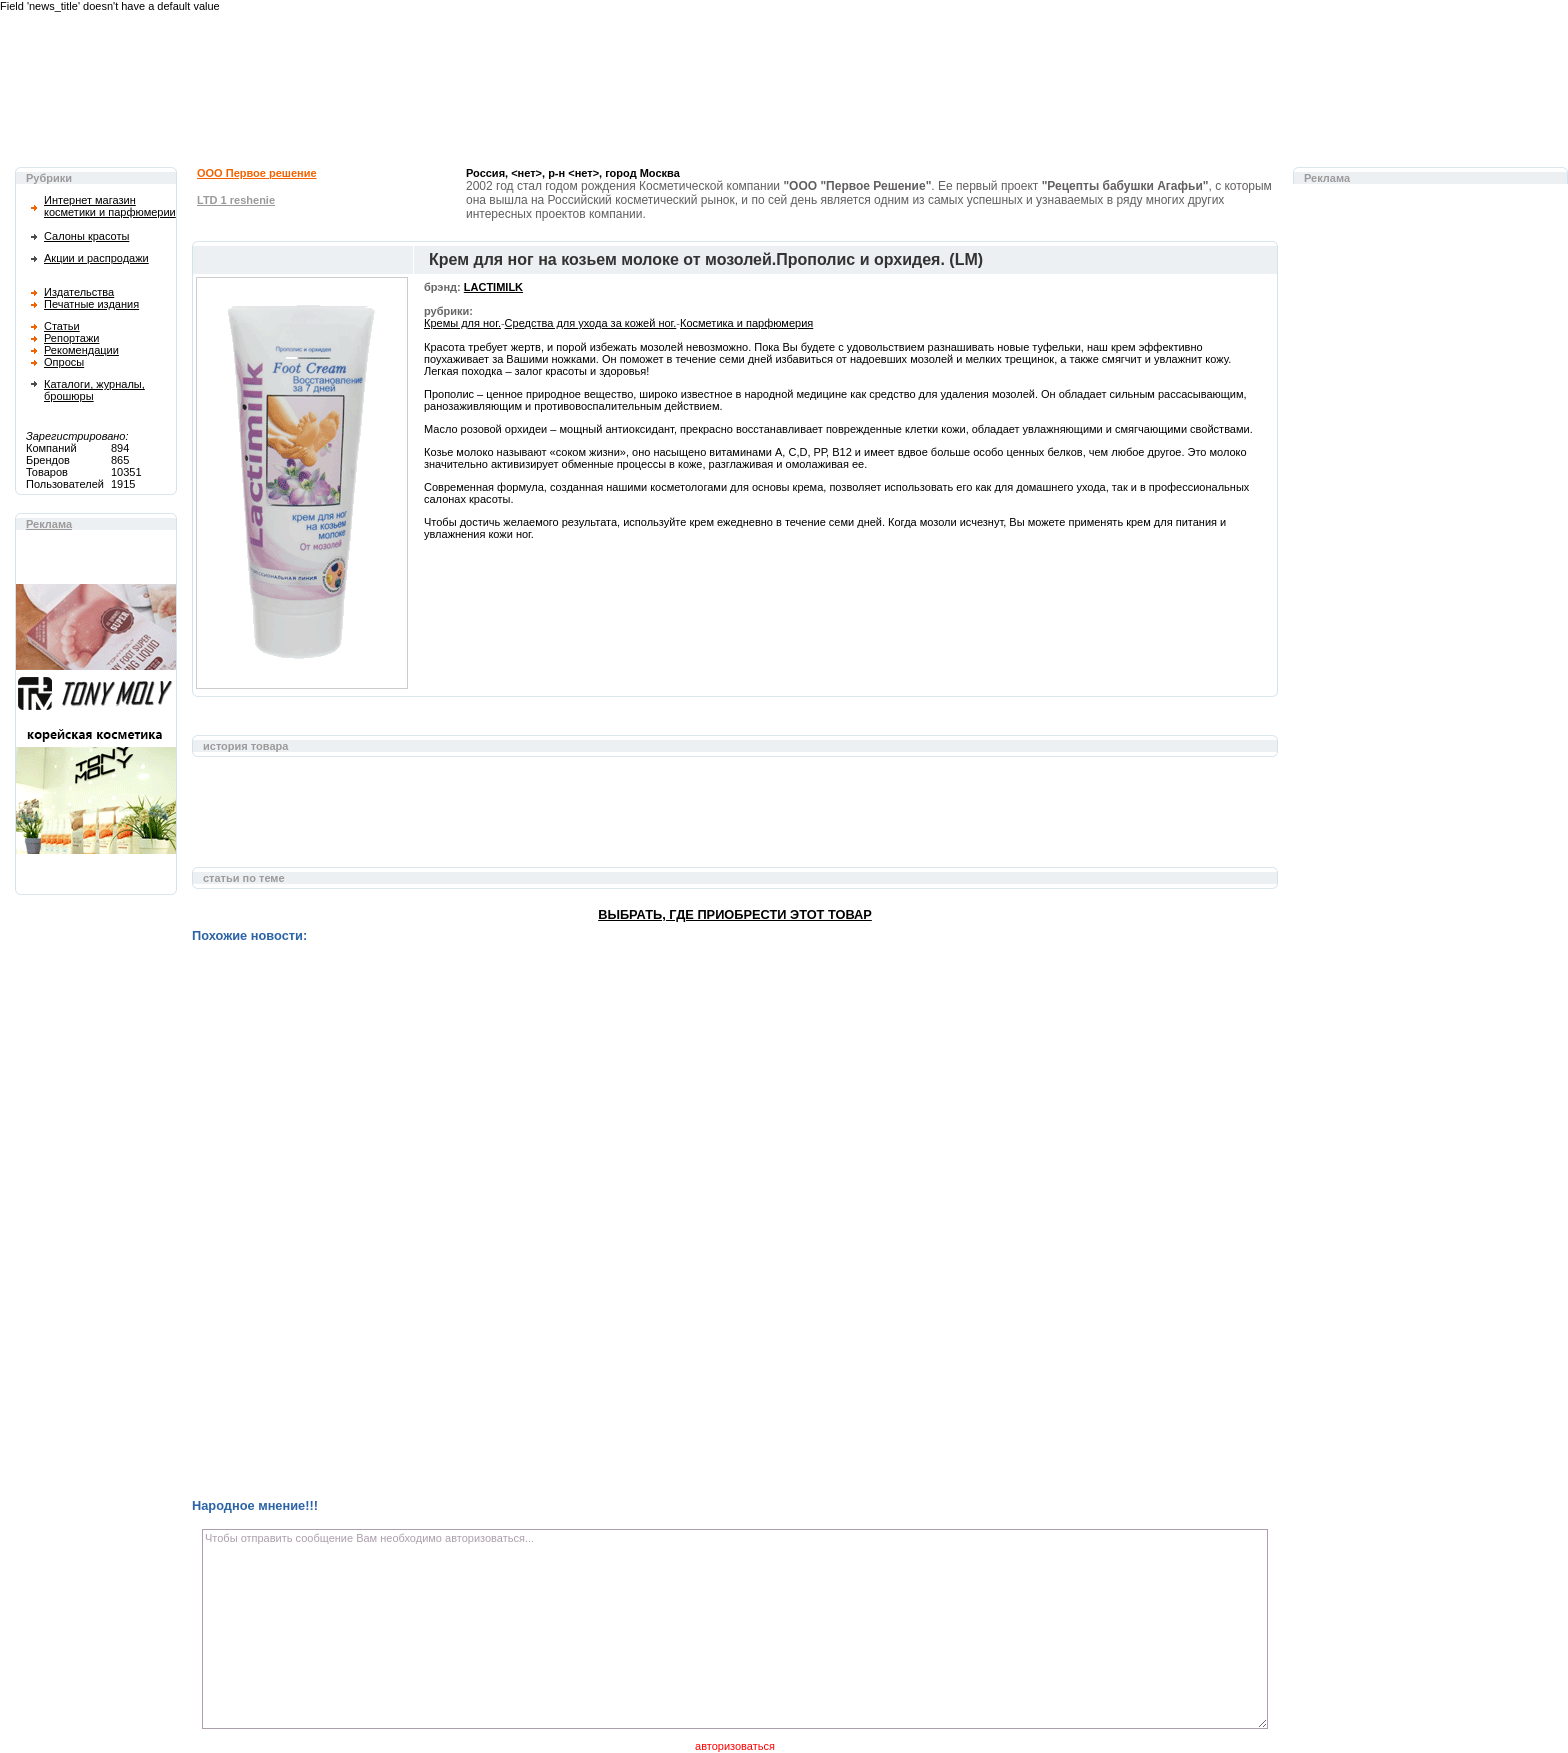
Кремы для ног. (462, 323)
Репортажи (71, 338)
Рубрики (49, 178)
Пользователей (65, 484)
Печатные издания (91, 304)
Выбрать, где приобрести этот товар (735, 914)
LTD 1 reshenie (236, 200)
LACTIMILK (493, 287)
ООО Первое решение (257, 173)
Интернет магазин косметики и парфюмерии (110, 206)
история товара (245, 746)
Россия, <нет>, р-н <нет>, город (573, 173)
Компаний (51, 448)
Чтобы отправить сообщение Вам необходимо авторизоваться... (735, 1629)
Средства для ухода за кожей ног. (591, 323)
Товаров (47, 472)
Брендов (48, 460)
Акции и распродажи (96, 258)
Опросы (64, 362)
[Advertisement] (735, 822)
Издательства (79, 292)
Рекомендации (81, 350)
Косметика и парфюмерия (746, 323)
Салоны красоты (86, 236)
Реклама (49, 524)
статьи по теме (244, 878)
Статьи (62, 326)
